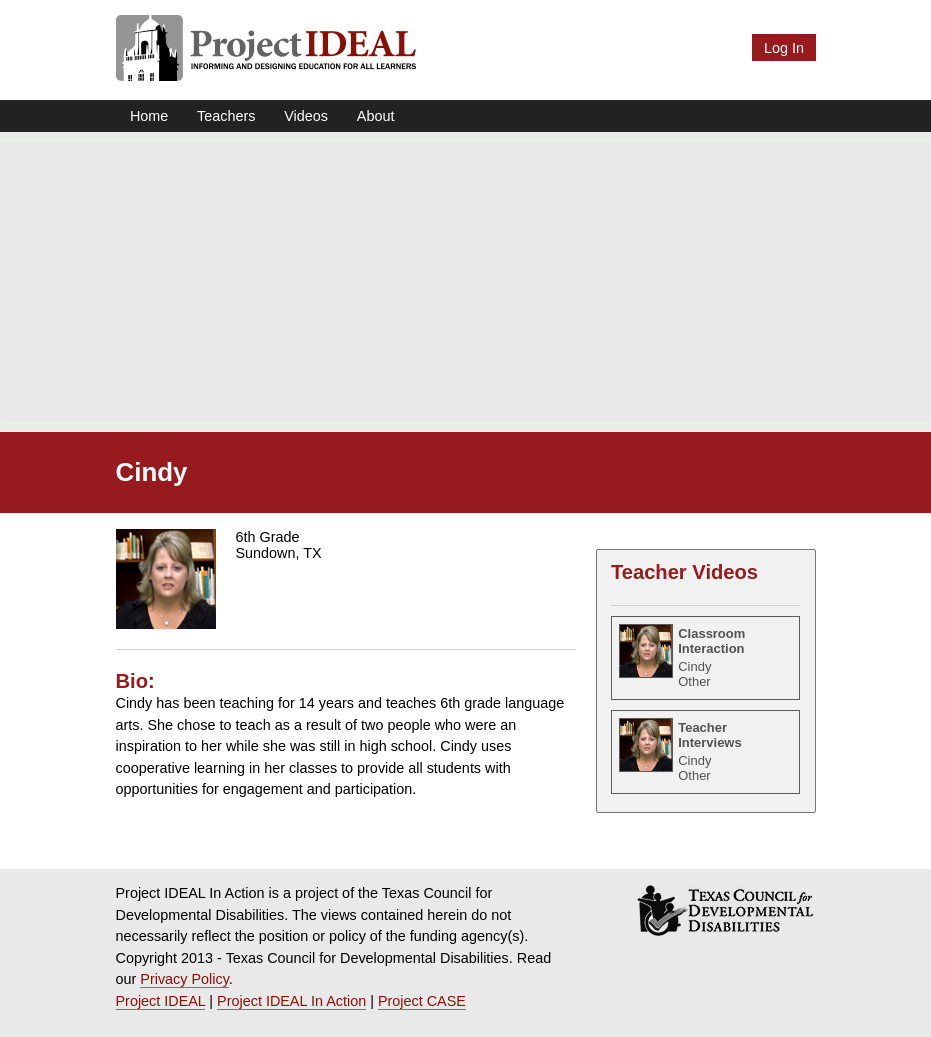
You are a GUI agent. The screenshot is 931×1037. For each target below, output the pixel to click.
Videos (306, 116)
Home (149, 116)
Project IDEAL (161, 1001)
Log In (784, 48)
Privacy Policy (184, 979)
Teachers (226, 116)
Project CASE (422, 1001)
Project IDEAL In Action (291, 1001)
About (376, 116)
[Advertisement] (465, 282)
